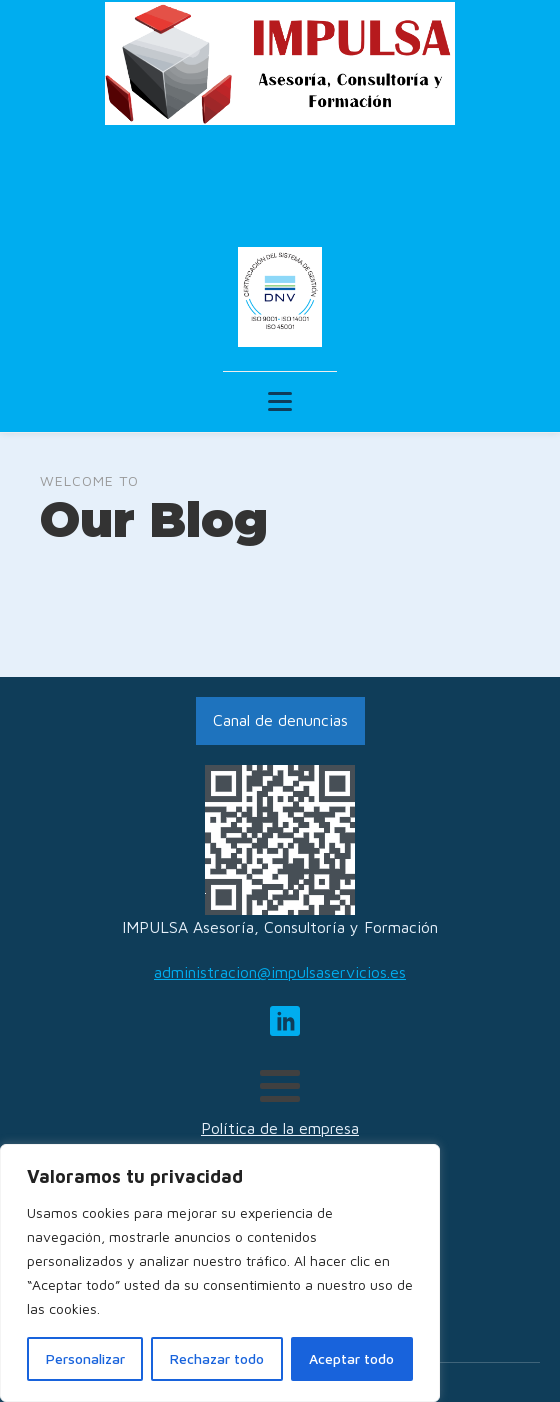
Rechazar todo (217, 1358)
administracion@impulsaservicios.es (280, 972)
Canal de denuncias (280, 720)
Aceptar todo (351, 1358)
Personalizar (85, 1358)
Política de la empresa (280, 1128)
